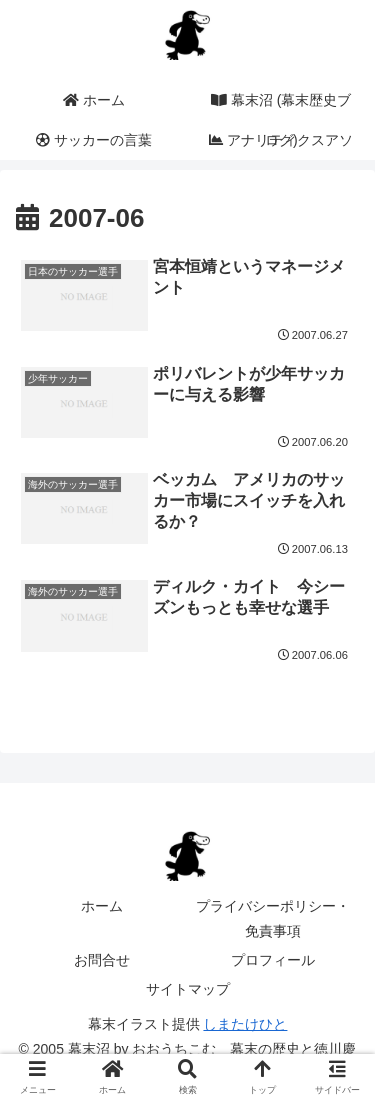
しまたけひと (245, 1024)
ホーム (102, 906)
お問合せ (102, 960)
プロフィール (273, 960)
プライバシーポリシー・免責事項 (273, 918)
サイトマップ (188, 989)
